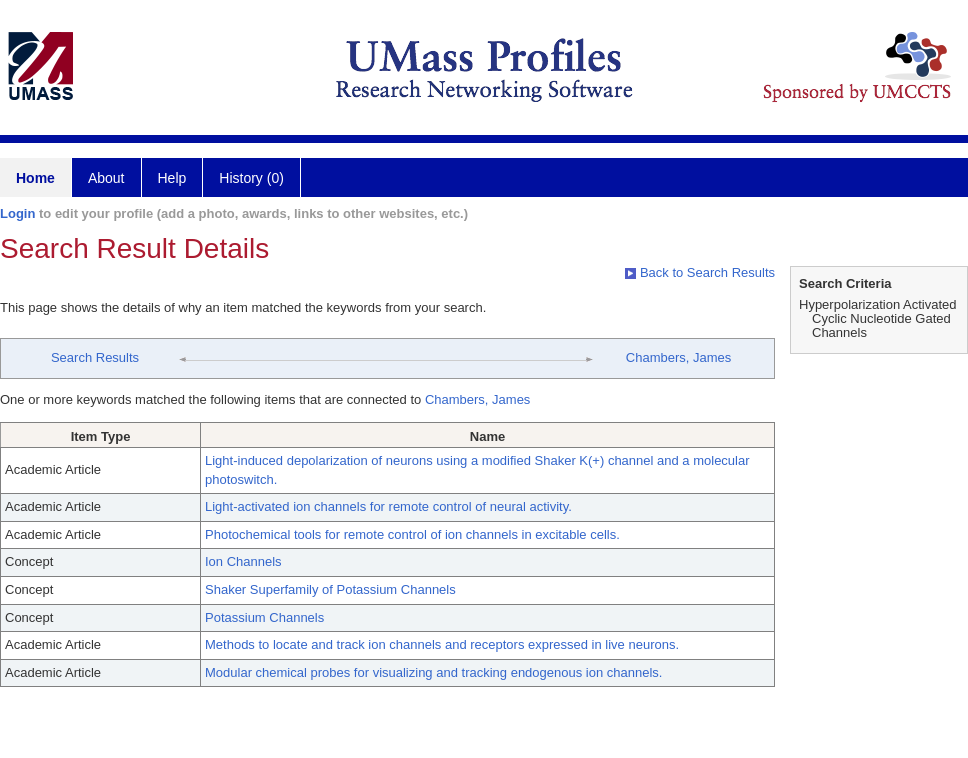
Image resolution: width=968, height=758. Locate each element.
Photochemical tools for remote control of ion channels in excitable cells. (412, 534)
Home (35, 178)
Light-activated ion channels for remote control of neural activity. (388, 506)
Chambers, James (678, 357)
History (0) (251, 178)
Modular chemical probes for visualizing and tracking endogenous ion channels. (433, 672)
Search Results (95, 357)
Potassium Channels (264, 617)
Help (172, 178)
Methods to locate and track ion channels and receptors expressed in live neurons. (442, 644)
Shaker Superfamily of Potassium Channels (330, 589)
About (106, 178)
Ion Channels (243, 561)
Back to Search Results (700, 272)
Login (17, 213)
